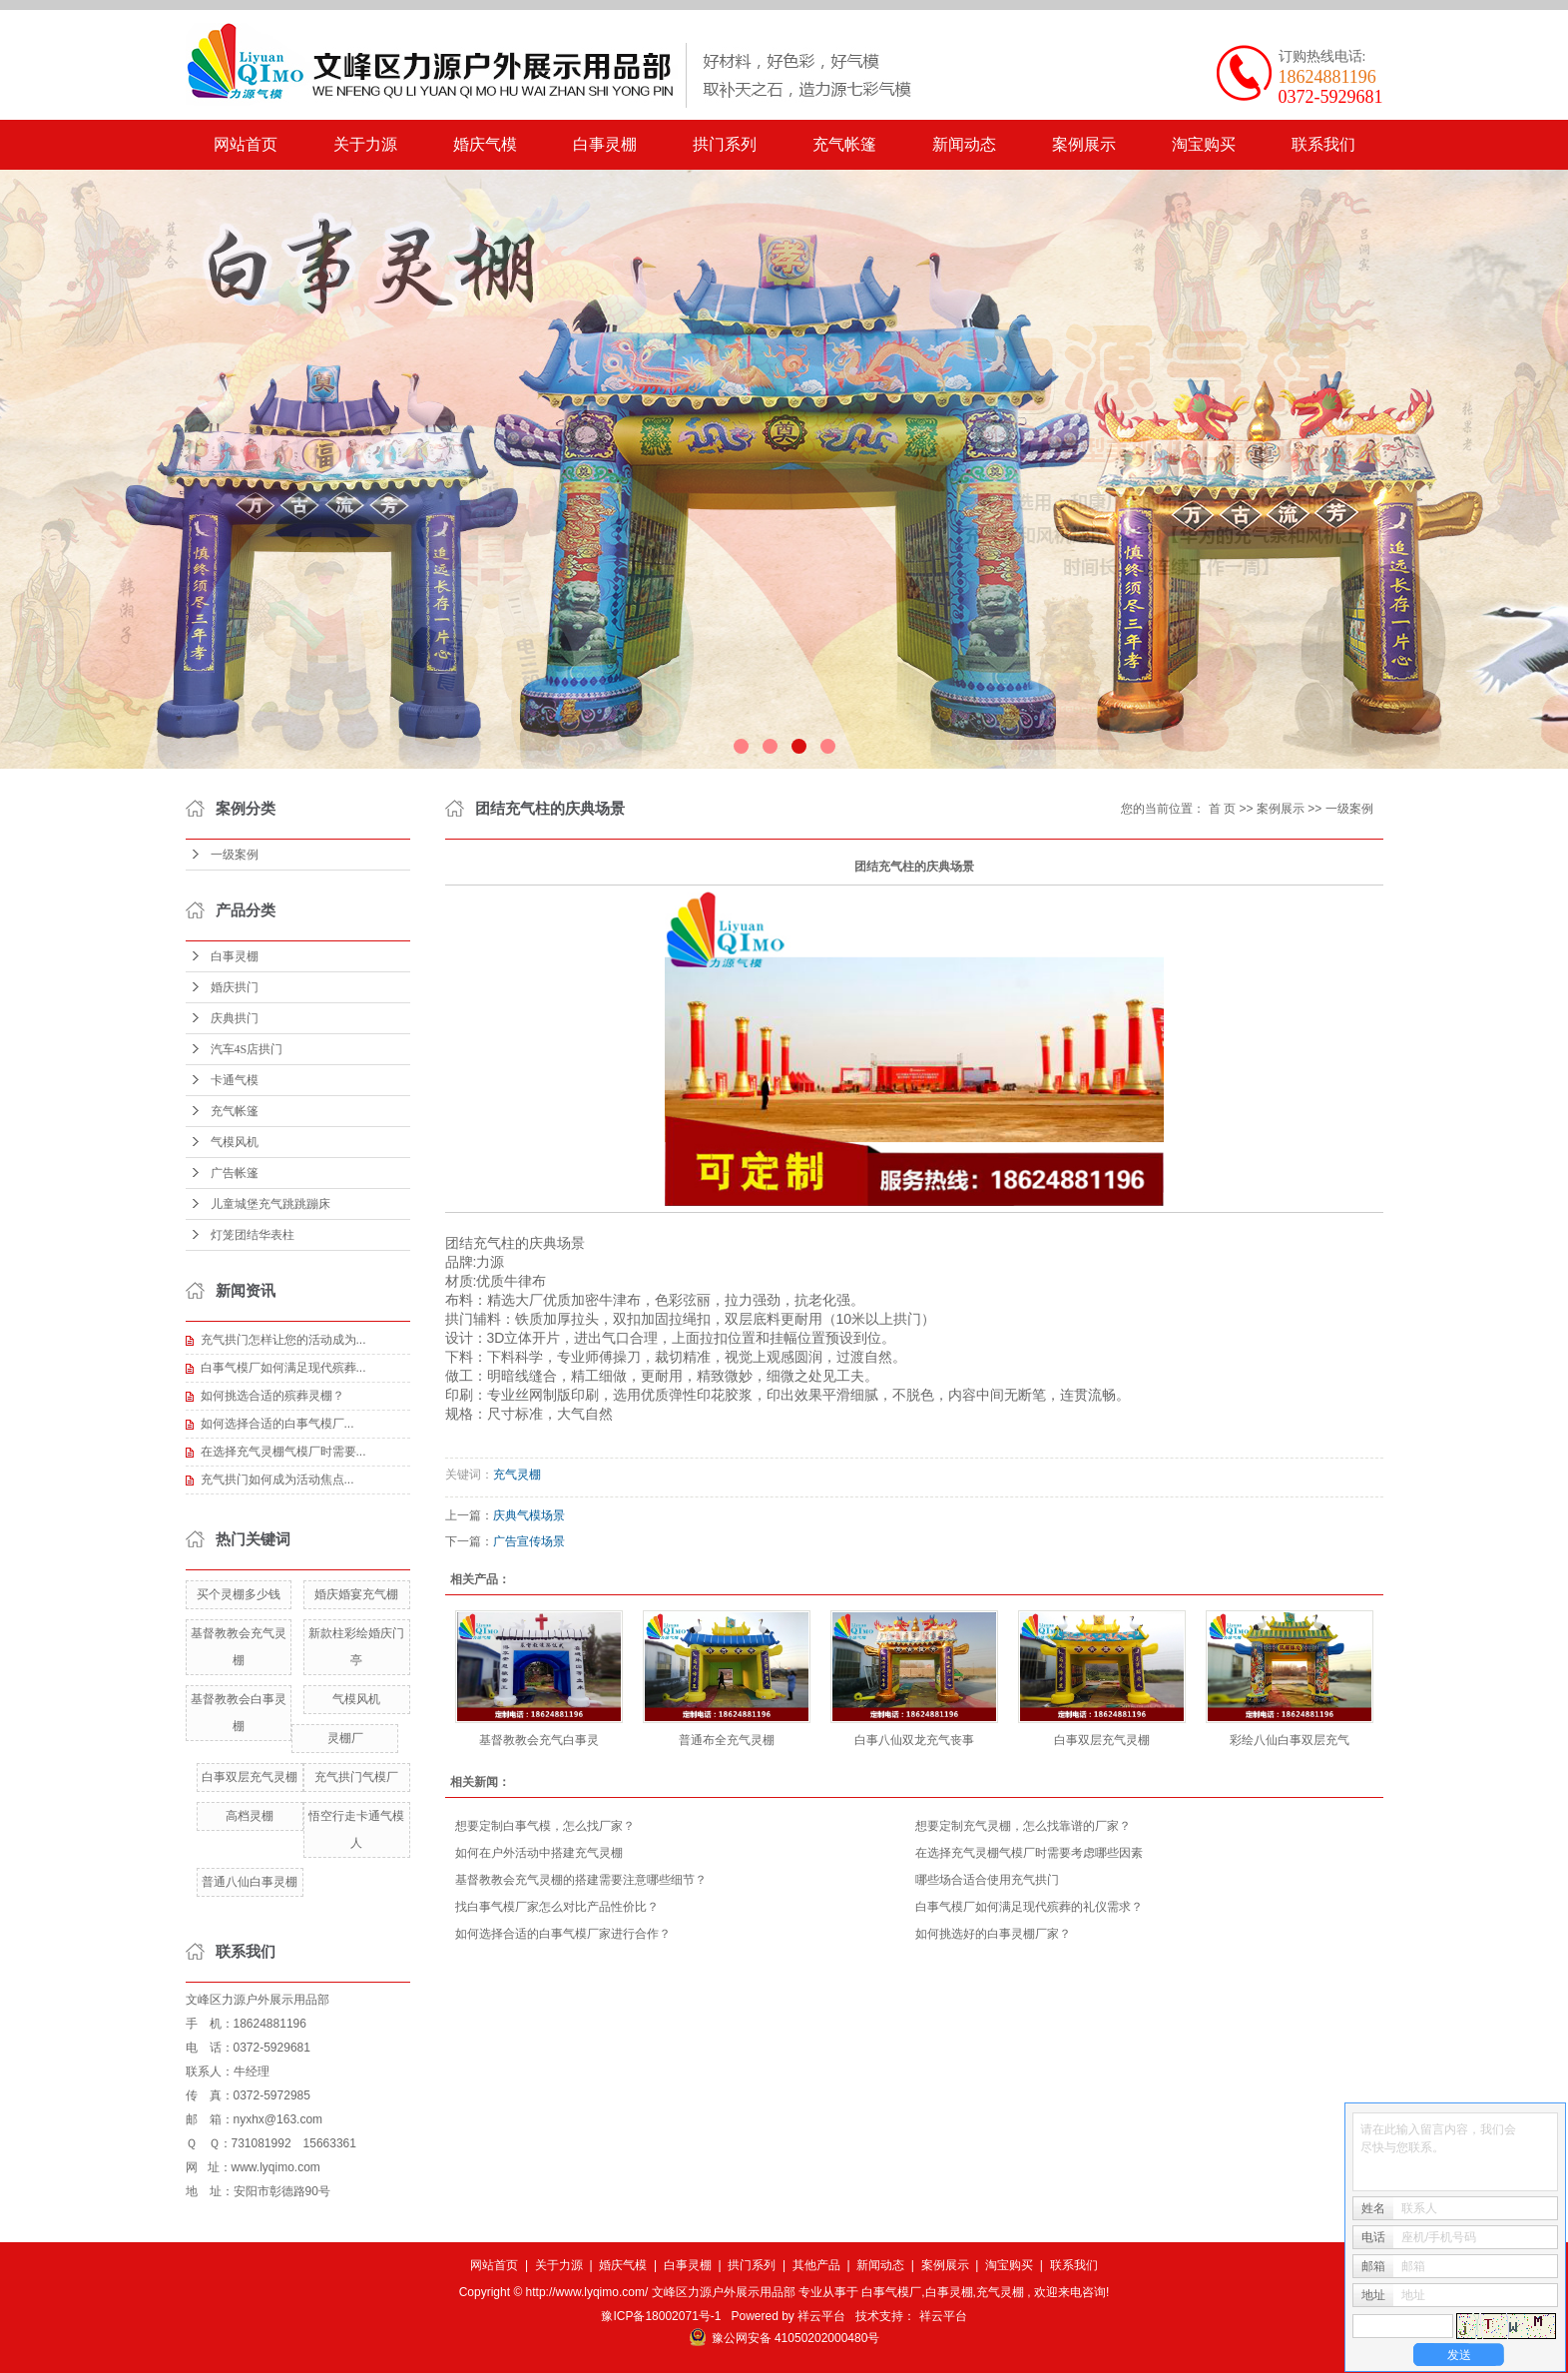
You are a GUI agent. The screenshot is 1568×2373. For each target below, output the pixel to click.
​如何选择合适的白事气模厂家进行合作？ (563, 1934)
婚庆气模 (485, 144)
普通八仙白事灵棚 (249, 1882)
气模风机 (235, 1142)
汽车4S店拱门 (247, 1049)
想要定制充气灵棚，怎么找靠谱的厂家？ (1023, 1826)
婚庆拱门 (235, 987)
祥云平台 (821, 2316)
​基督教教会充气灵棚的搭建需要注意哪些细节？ (581, 1880)
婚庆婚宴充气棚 (356, 1594)
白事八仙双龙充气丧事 (914, 1740)
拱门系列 (725, 144)
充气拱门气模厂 (356, 1777)
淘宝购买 (1204, 144)
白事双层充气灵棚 (249, 1777)
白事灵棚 (605, 144)
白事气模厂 (891, 2292)
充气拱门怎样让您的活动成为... (283, 1340)
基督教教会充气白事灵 (539, 1740)
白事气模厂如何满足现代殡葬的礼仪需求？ (1029, 1907)
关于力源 (365, 144)
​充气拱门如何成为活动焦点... (277, 1479)
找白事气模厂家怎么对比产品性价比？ (557, 1907)
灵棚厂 (345, 1738)
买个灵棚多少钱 (238, 1594)
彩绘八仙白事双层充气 (1289, 1740)
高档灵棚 (249, 1816)
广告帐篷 (235, 1173)
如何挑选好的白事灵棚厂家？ (993, 1934)
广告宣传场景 (529, 1541)
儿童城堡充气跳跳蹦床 (270, 1204)
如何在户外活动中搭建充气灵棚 (539, 1853)
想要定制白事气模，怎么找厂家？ (545, 1826)
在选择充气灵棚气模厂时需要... (283, 1452)
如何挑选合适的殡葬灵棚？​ (272, 1396)
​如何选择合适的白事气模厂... (277, 1424)
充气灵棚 (517, 1475)
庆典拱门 (235, 1018)
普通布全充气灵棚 (727, 1740)
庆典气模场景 (529, 1515)
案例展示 (1084, 144)
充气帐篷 (844, 144)
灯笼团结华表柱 (252, 1235)
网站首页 (245, 144)
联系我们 (1323, 144)
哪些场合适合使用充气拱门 (987, 1880)
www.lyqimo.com (276, 2167)
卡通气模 (235, 1080)
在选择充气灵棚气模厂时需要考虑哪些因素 (1029, 1853)
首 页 (1222, 809)
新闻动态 (964, 144)
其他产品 (816, 2265)
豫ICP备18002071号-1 (661, 2316)
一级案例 (235, 855)
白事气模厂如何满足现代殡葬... (283, 1368)
